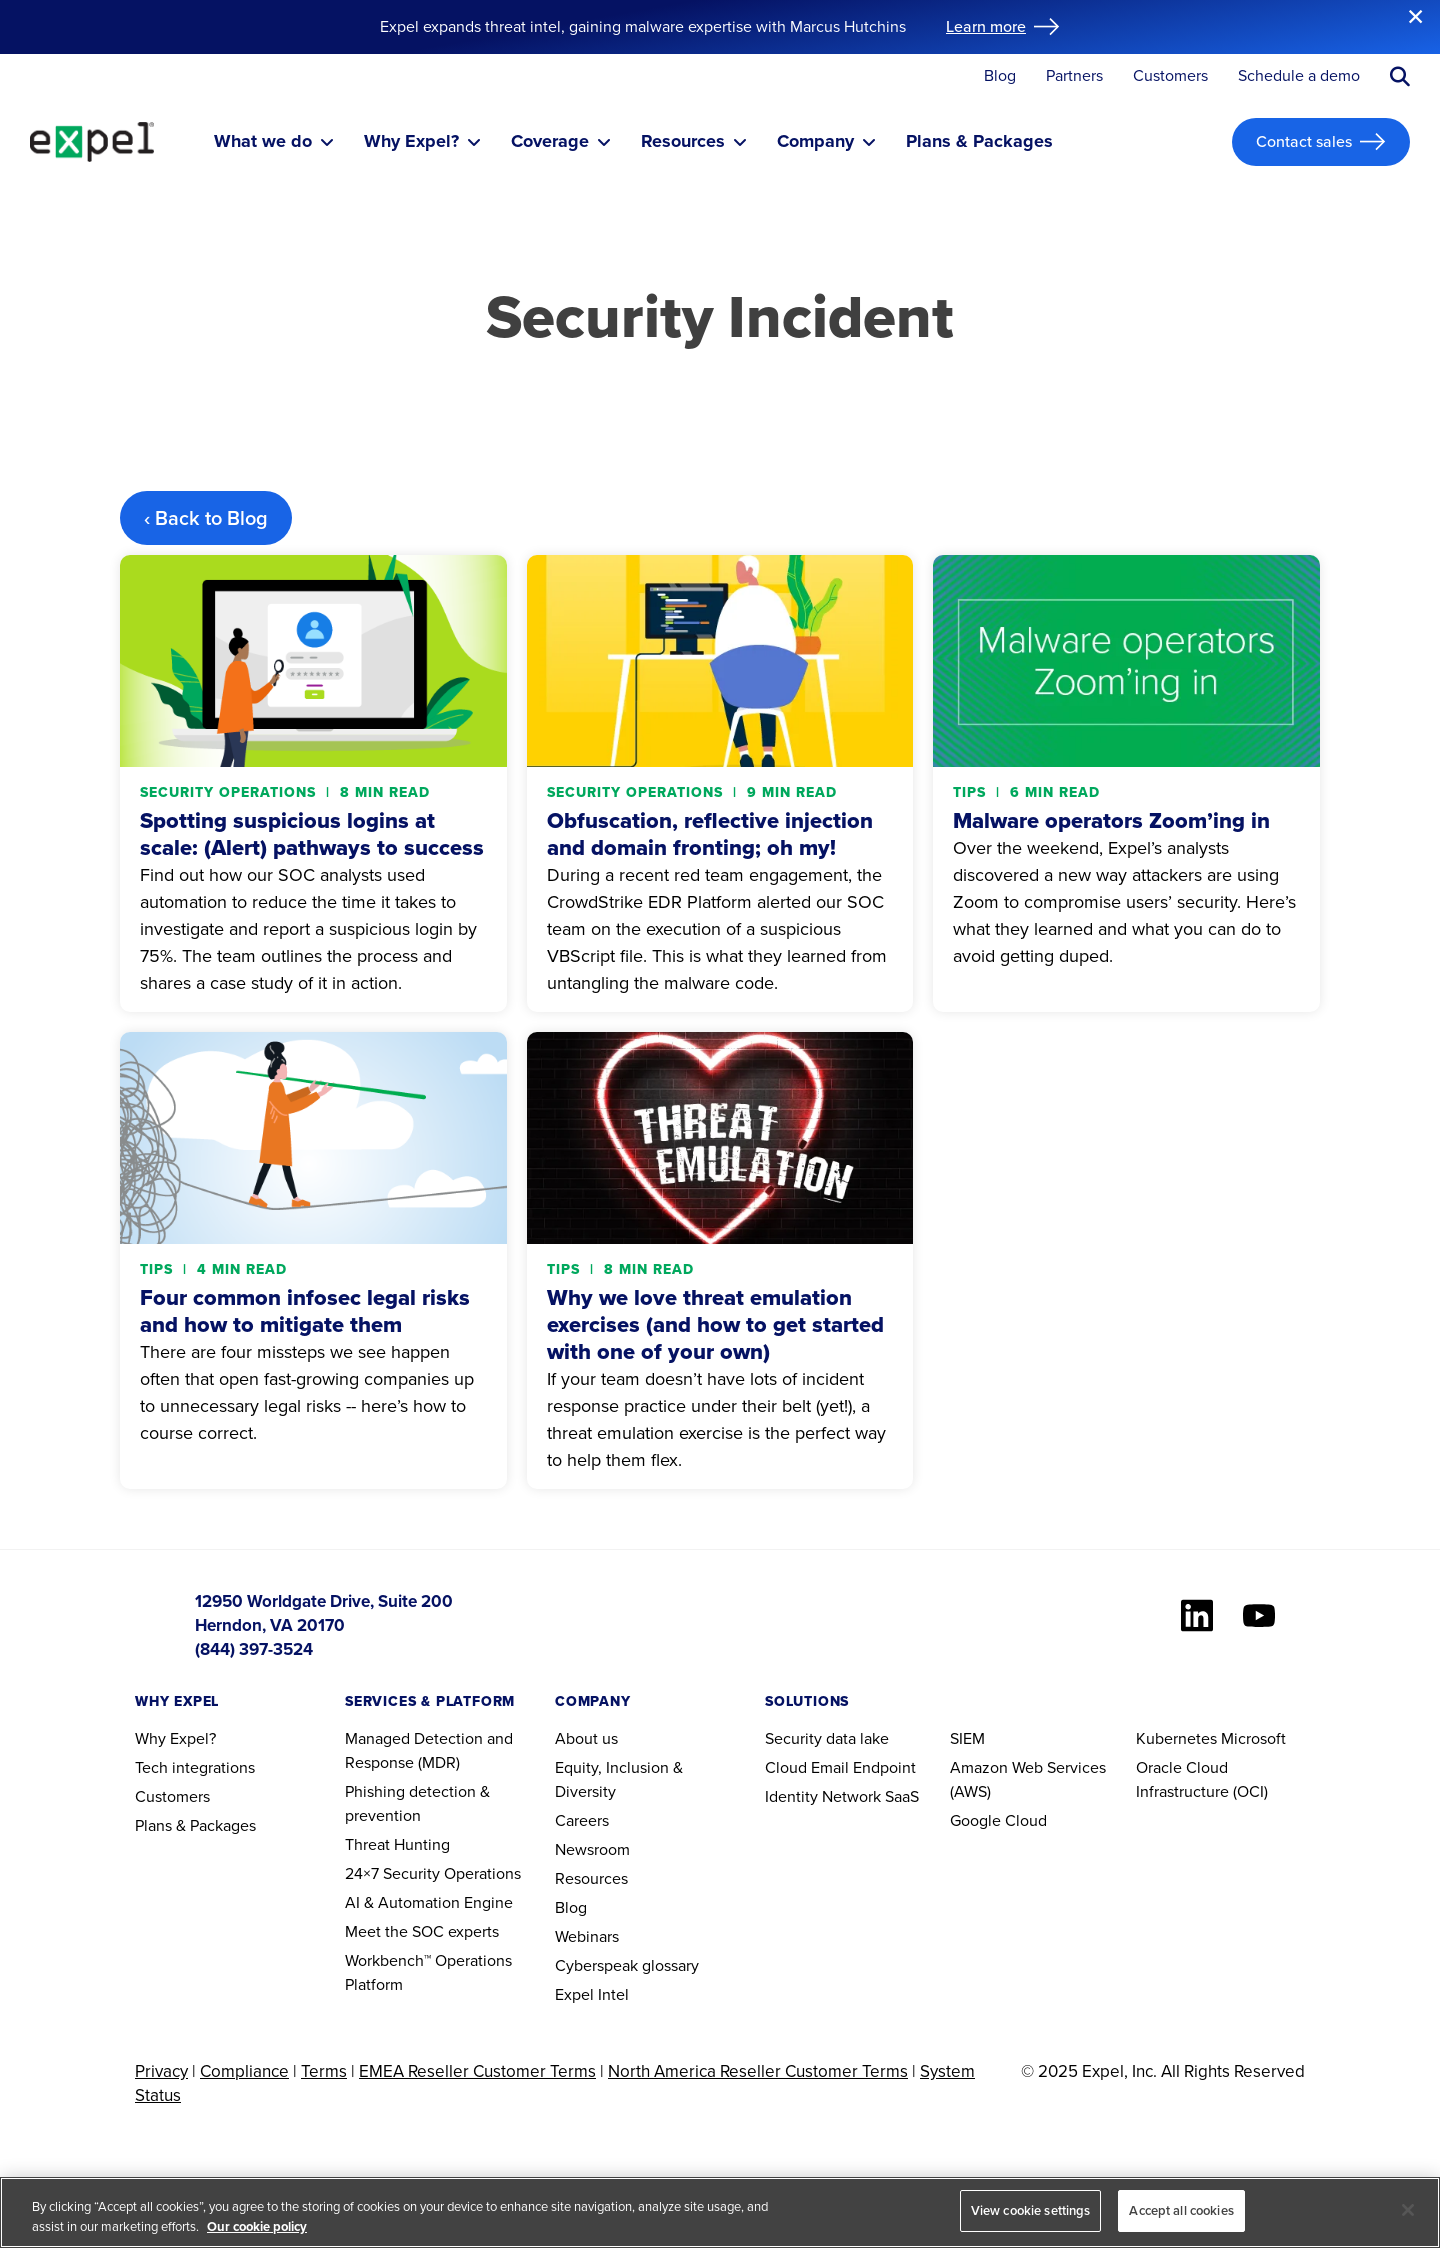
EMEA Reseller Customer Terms (477, 2071)
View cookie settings (1031, 2210)
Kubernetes (1176, 1738)
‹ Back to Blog (206, 518)
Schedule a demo (1299, 76)
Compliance (244, 2071)
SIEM (967, 1738)
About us (586, 1738)
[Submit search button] (1400, 77)
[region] (720, 2212)
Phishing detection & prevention (417, 1803)
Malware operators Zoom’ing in (1111, 820)
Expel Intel (592, 1994)
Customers (1170, 76)
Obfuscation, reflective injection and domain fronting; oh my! (710, 834)
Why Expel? (175, 1738)
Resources (591, 1878)
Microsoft (1253, 1738)
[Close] (1408, 2210)
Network (851, 1796)
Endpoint (884, 1767)
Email (830, 1767)
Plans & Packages (195, 1825)
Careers (582, 1820)
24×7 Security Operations (433, 1873)
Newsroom (592, 1849)
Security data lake (827, 1738)
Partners (1074, 76)
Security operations (230, 792)
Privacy (161, 2071)
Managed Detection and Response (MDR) (429, 1750)
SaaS (902, 1796)
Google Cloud (998, 1820)
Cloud (786, 1767)
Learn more (986, 26)
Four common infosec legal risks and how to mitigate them (305, 1311)
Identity (791, 1796)
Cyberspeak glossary (627, 1965)
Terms (324, 2071)
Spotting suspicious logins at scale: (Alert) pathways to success (312, 834)
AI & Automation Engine (429, 1902)
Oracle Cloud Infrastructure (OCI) (1202, 1779)
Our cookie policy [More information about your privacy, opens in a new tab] (257, 2226)
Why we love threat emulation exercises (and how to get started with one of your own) (715, 1324)
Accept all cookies (1181, 2210)
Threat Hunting (397, 1844)
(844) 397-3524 (254, 1649)
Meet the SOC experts (422, 1931)
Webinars (587, 1936)
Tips (972, 792)
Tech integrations (195, 1767)
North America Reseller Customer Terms (758, 2071)
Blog (1000, 76)
